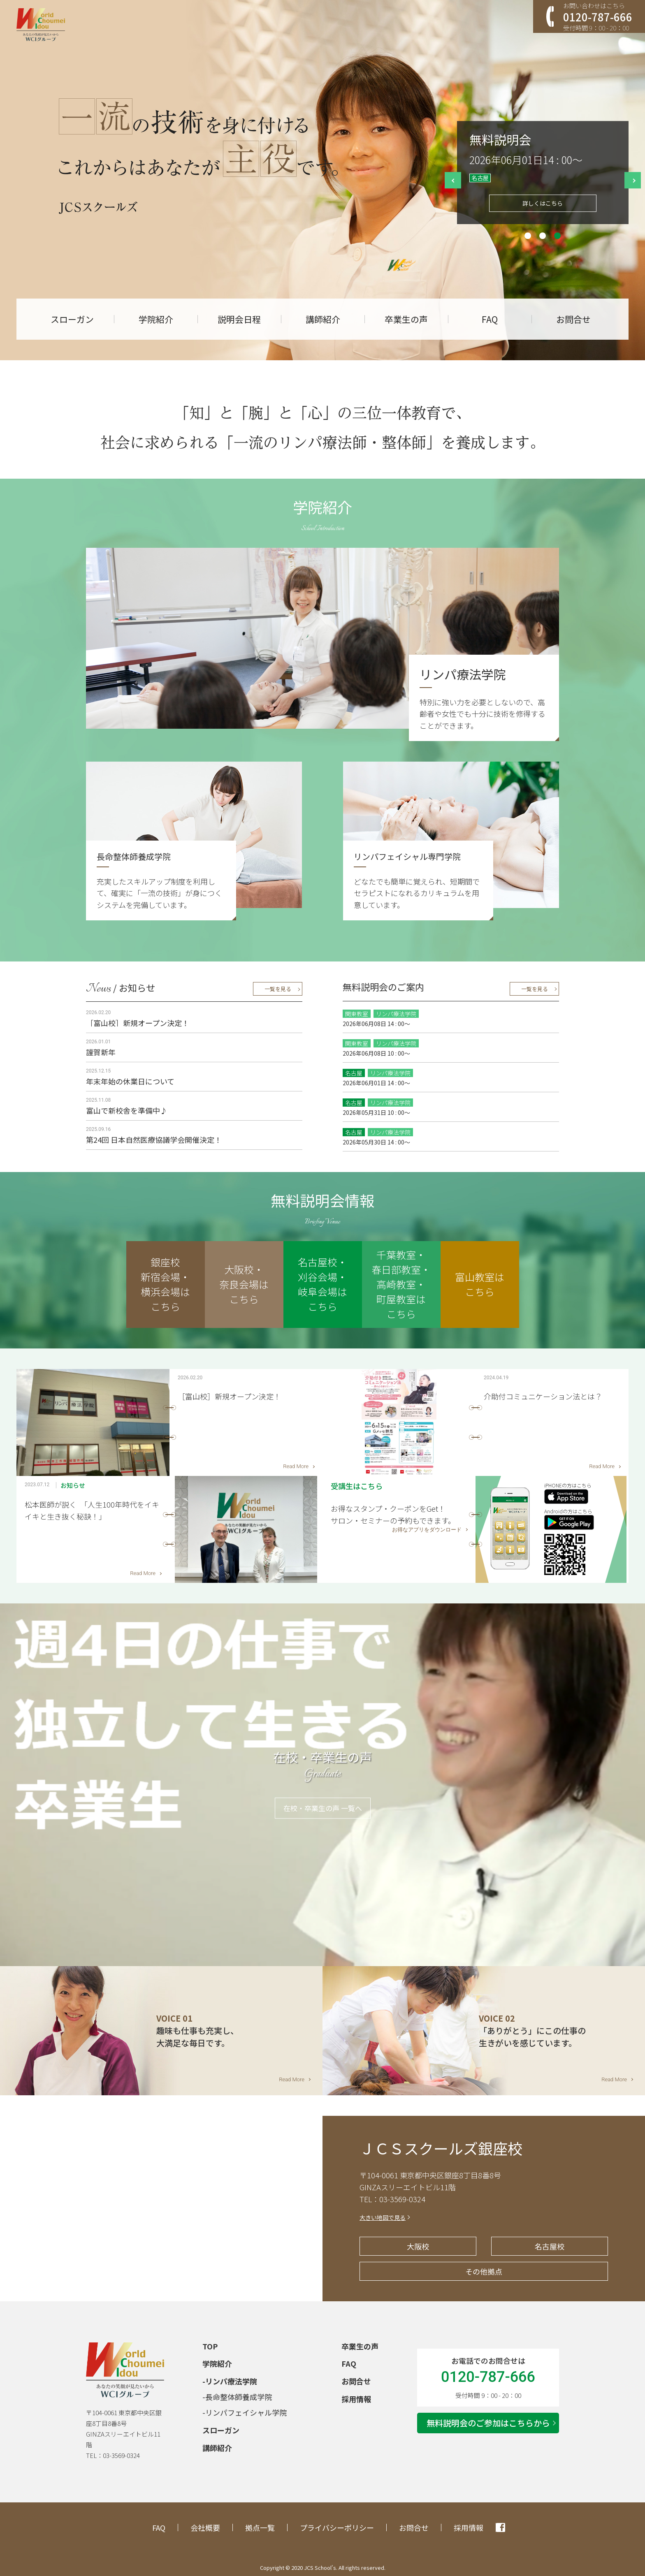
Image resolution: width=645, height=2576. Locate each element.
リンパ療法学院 (231, 2381)
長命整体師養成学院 (238, 2396)
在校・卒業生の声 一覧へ (322, 1808)
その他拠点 (483, 2271)
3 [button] (557, 236)
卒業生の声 (406, 319)
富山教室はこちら (479, 1284)
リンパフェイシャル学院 (246, 2412)
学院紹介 (156, 319)
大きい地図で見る (383, 2217)
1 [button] (527, 236)
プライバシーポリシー (337, 2527)
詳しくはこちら (542, 203)
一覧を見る (277, 989)
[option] (543, 172)
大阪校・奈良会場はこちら (244, 1284)
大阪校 (418, 2246)
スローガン (72, 319)
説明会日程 (239, 319)
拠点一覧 (260, 2527)
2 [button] (542, 236)
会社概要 (205, 2527)
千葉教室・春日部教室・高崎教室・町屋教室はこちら (401, 1284)
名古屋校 (549, 2246)
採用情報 (356, 2398)
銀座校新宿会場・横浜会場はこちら (165, 1284)
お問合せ (573, 319)
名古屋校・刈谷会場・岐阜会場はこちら (322, 1284)
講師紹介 (323, 319)
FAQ (490, 319)
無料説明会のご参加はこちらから (488, 2423)
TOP (210, 2346)
